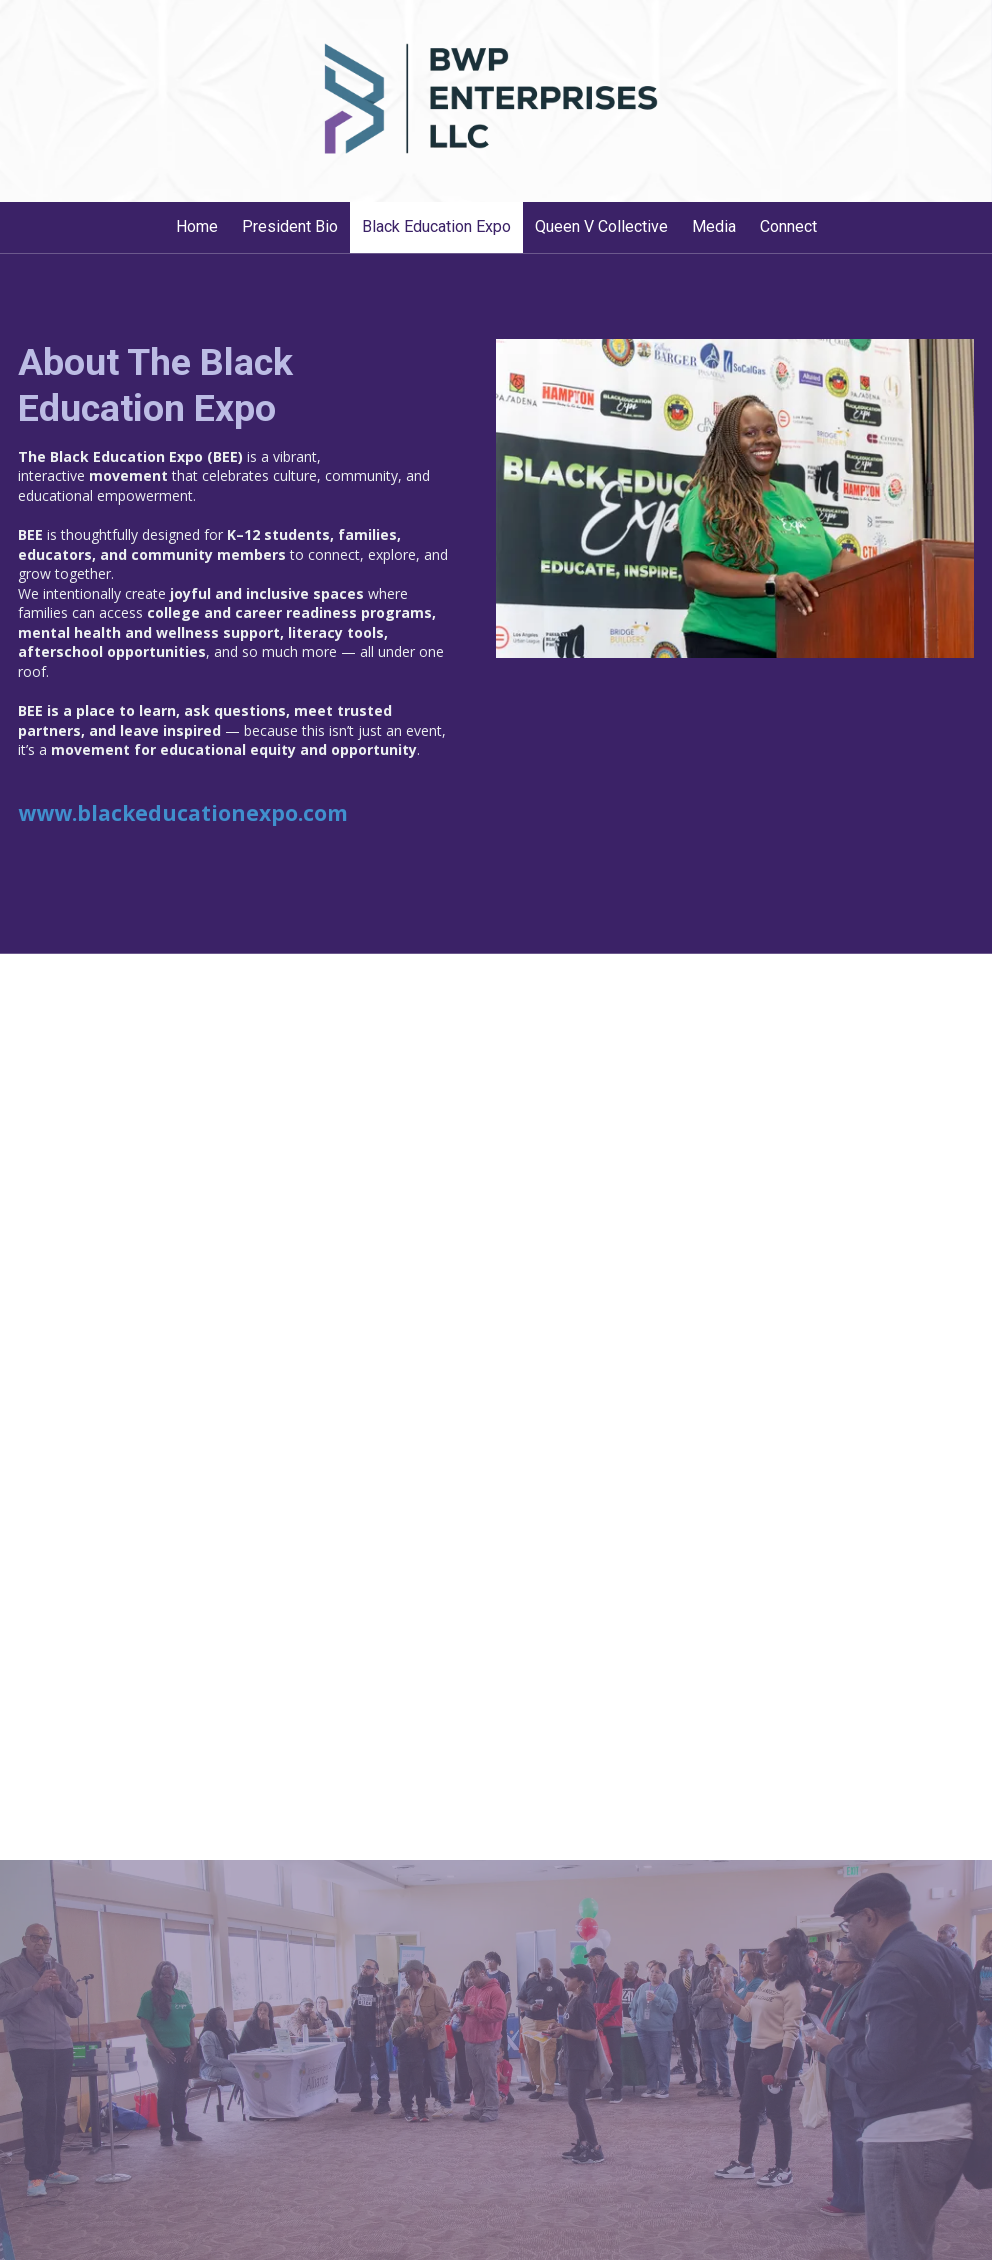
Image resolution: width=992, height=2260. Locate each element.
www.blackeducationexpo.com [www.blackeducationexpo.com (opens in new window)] (183, 813)
